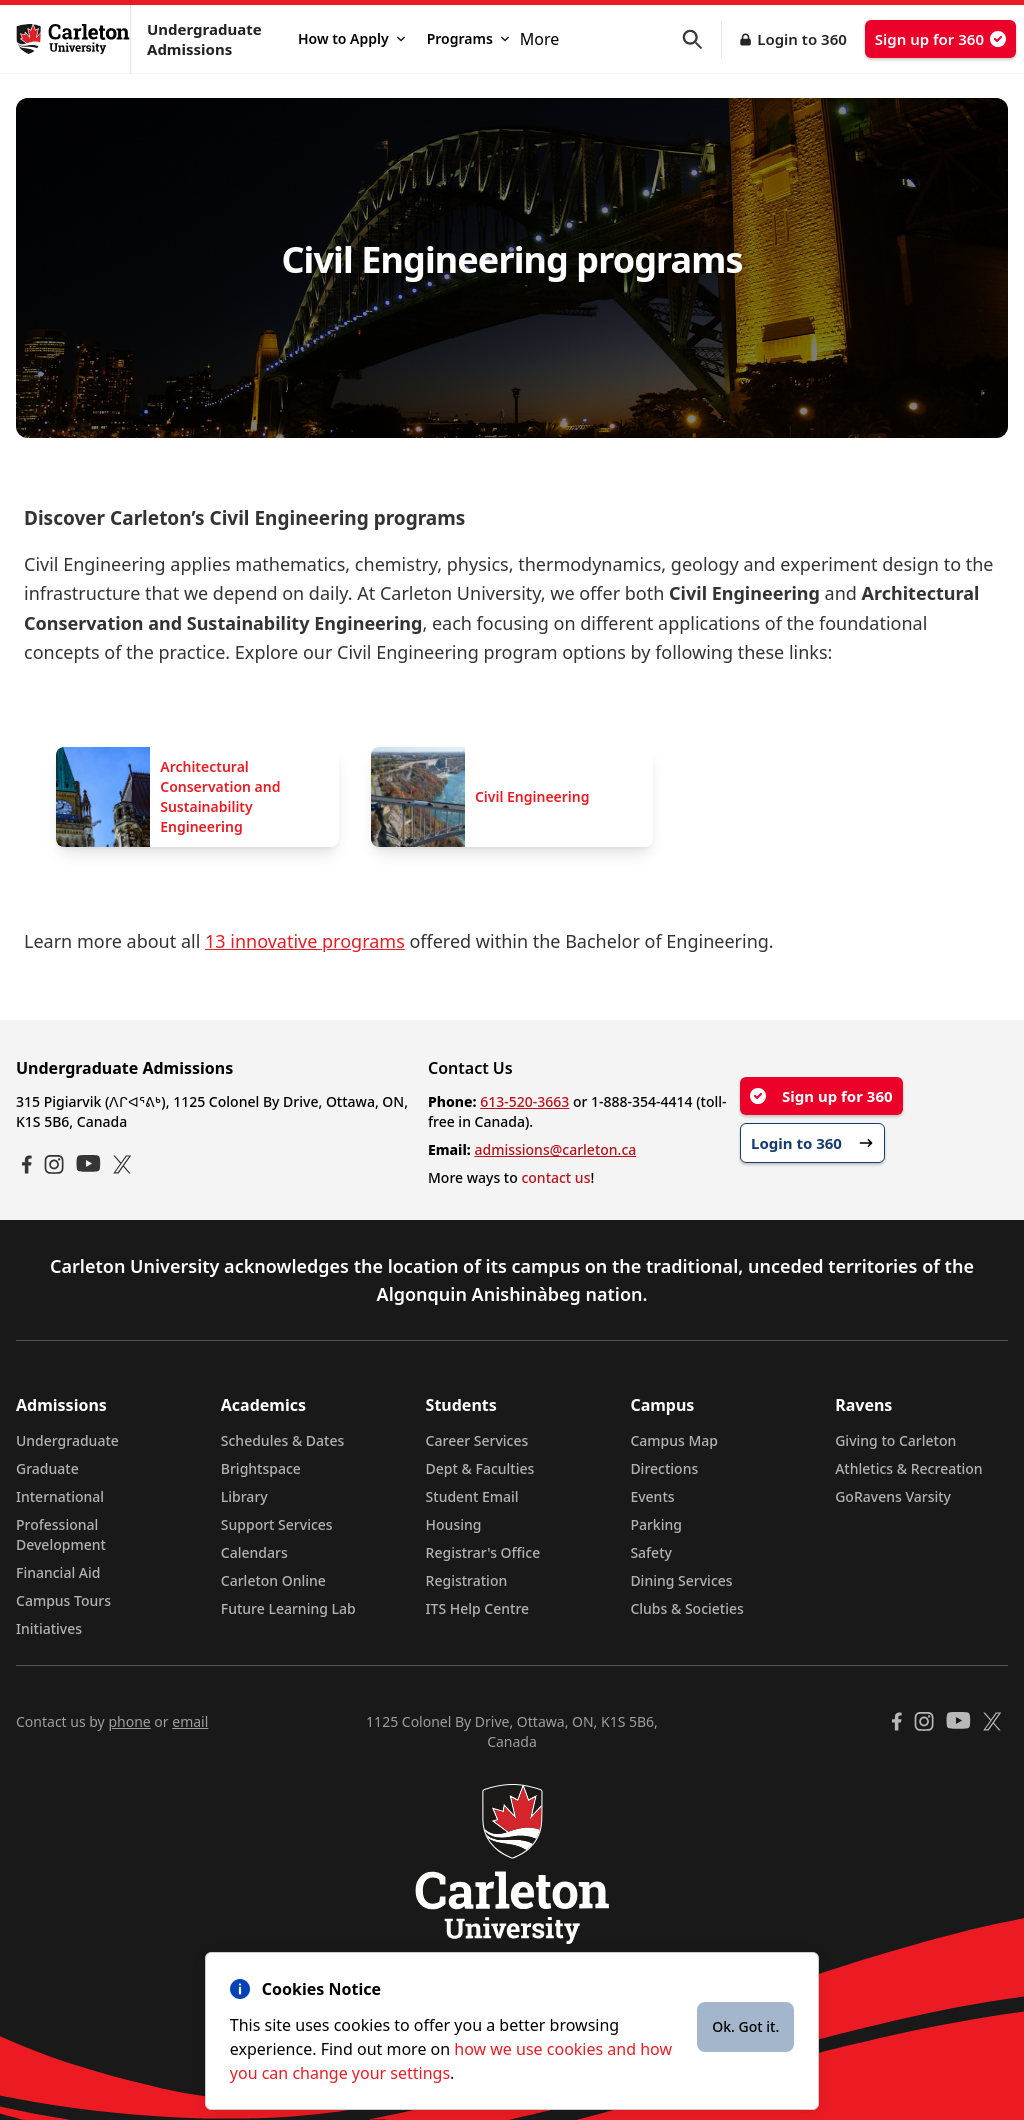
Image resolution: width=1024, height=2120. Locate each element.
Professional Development (61, 1534)
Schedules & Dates (283, 1440)
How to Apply (351, 38)
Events (652, 1496)
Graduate (47, 1468)
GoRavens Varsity (893, 1496)
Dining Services (681, 1580)
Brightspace (261, 1468)
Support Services (277, 1524)
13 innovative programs (305, 941)
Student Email (472, 1496)
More (540, 39)
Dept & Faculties (480, 1468)
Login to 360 (802, 39)
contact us (555, 1177)
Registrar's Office (483, 1552)
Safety (651, 1552)
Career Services (477, 1440)
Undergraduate (67, 1440)
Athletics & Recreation (908, 1468)
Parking (656, 1524)
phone (129, 1721)
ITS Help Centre (478, 1608)
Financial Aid (58, 1572)
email (190, 1721)
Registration (467, 1580)
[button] (702, 39)
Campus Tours (63, 1600)
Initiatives (49, 1628)
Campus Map (674, 1440)
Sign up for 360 (940, 39)
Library (244, 1496)
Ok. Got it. (745, 2026)
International (60, 1496)
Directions (664, 1468)
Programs (468, 38)
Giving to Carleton (895, 1440)
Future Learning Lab (288, 1608)
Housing (454, 1524)
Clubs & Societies (686, 1608)
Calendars (254, 1552)
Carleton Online (273, 1580)
